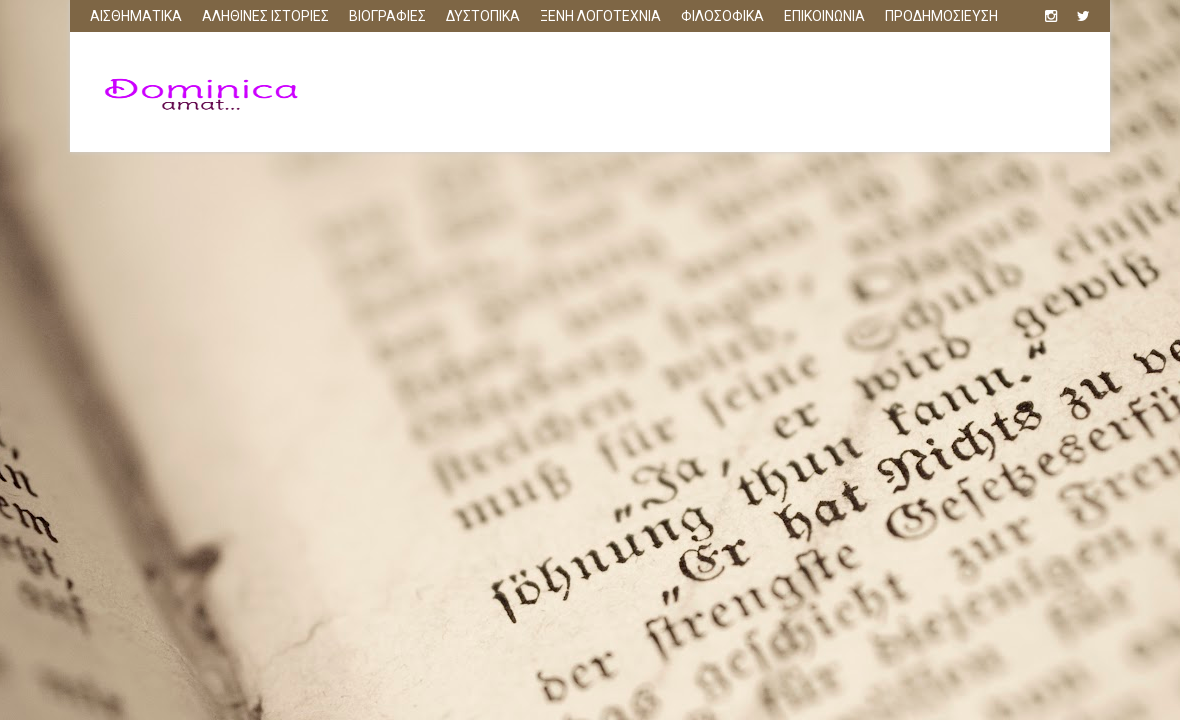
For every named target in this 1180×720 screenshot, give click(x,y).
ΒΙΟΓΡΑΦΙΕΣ (387, 16)
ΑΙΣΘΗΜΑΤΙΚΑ (136, 16)
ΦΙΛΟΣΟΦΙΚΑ (722, 16)
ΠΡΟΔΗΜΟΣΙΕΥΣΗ (941, 16)
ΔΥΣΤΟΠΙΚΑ (483, 16)
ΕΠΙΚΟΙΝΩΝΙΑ (824, 16)
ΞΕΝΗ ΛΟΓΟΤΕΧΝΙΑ (600, 16)
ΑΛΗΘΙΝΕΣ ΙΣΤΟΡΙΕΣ (265, 16)
